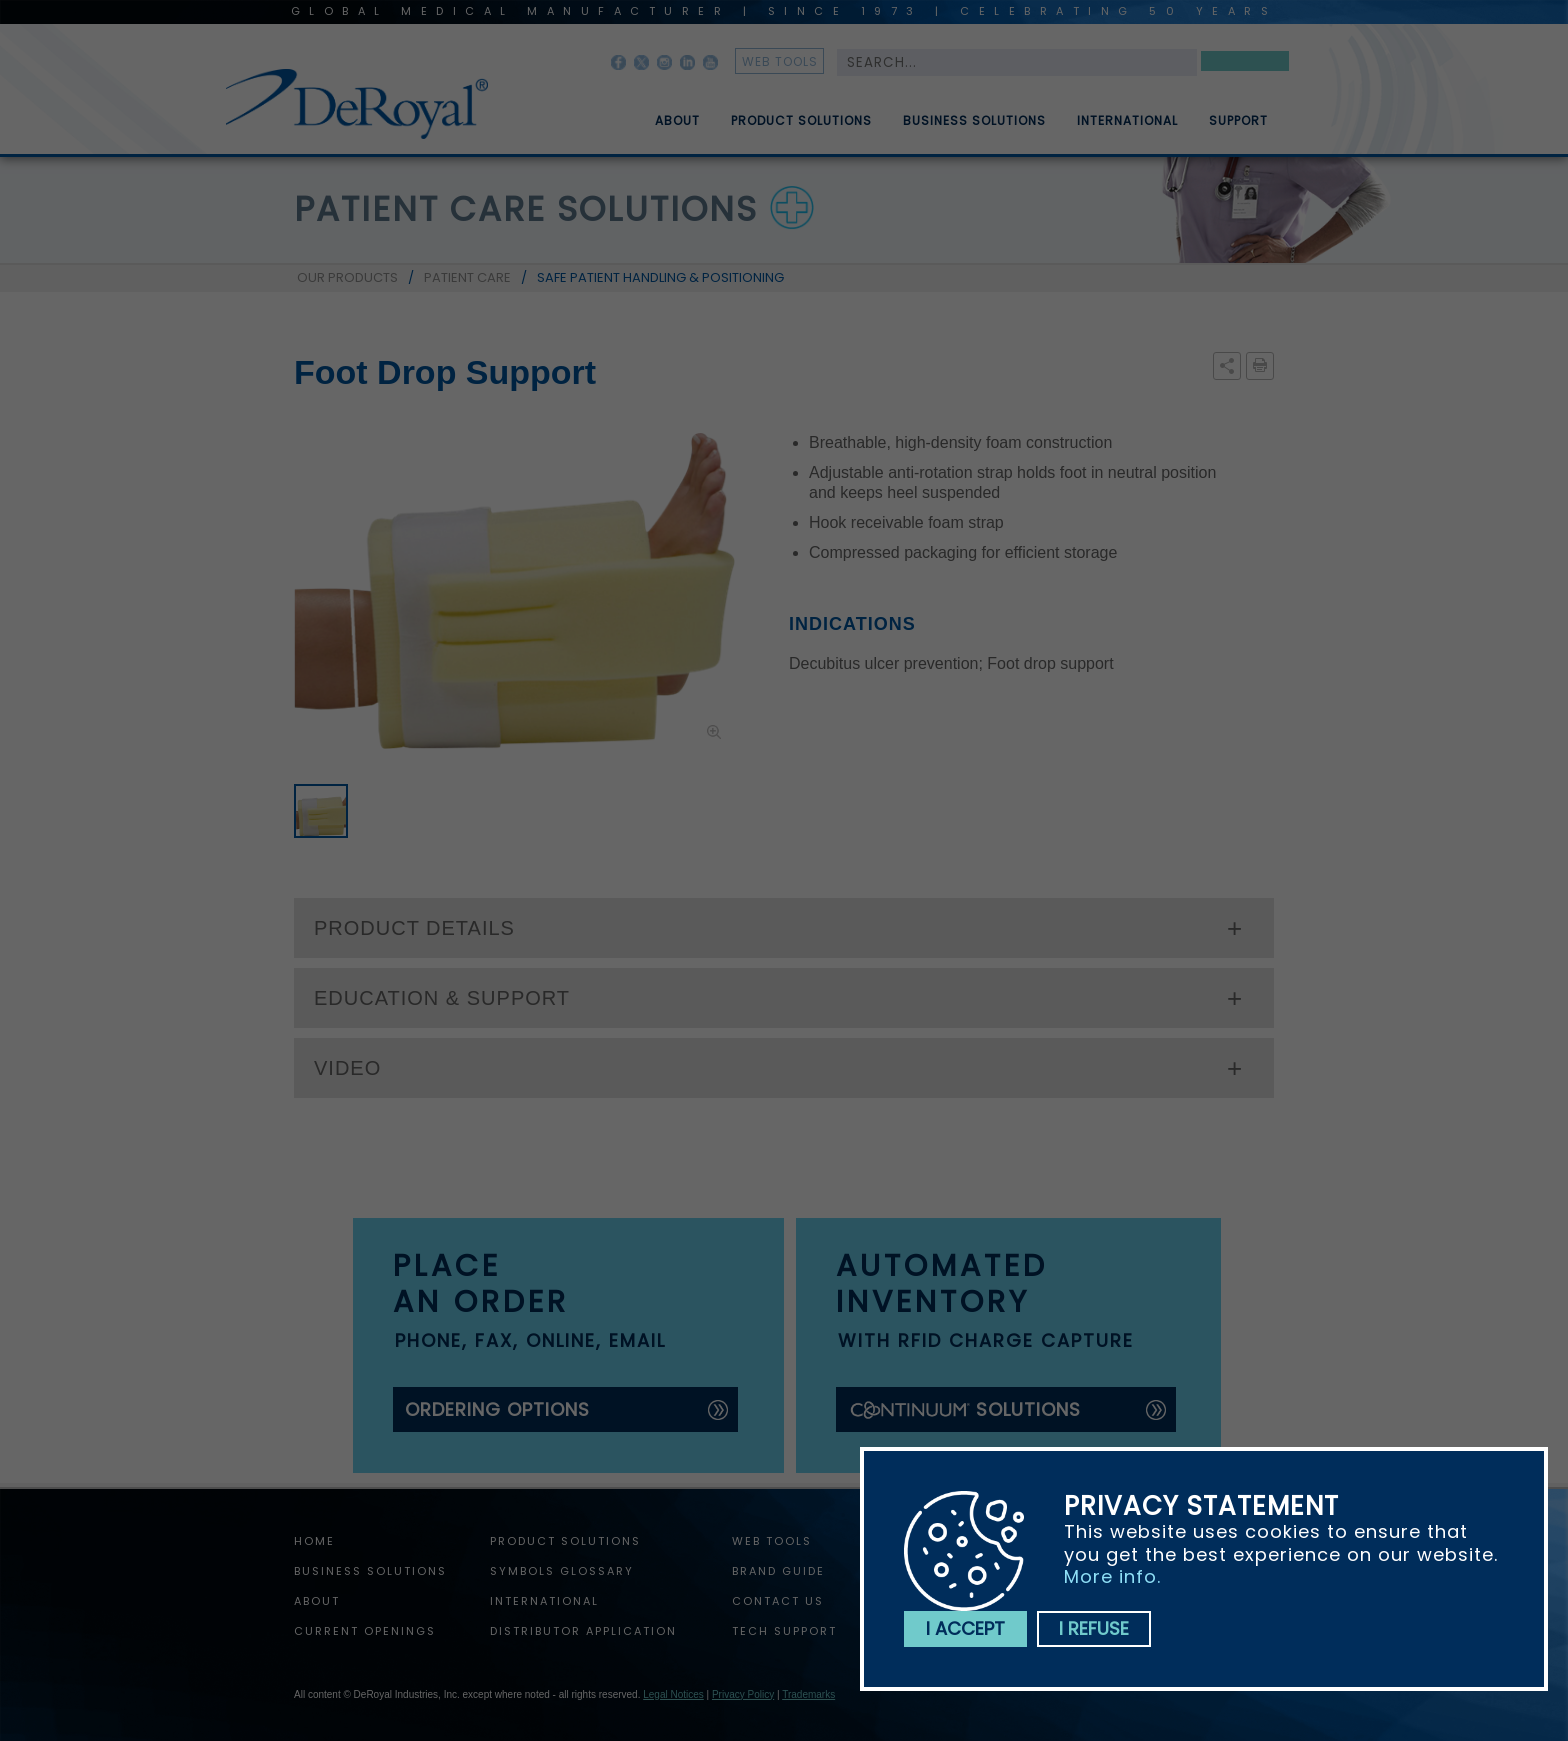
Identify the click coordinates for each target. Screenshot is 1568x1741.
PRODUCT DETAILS (414, 928)
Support (1238, 129)
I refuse (1094, 1628)
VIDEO (347, 1068)
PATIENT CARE (467, 277)
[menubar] (947, 113)
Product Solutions (801, 129)
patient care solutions (526, 209)
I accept (965, 1628)
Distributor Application (583, 1631)
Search (1245, 64)
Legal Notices (673, 1694)
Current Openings (365, 1631)
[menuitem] (663, 113)
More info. (1112, 1576)
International (1127, 129)
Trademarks (808, 1694)
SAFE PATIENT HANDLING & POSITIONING (660, 277)
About (677, 129)
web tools (780, 61)
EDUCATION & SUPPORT (442, 998)
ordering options (497, 1409)
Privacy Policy (743, 1694)
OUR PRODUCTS (347, 277)
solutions (964, 1409)
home (314, 1541)
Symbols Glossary (562, 1571)
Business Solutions (974, 129)
